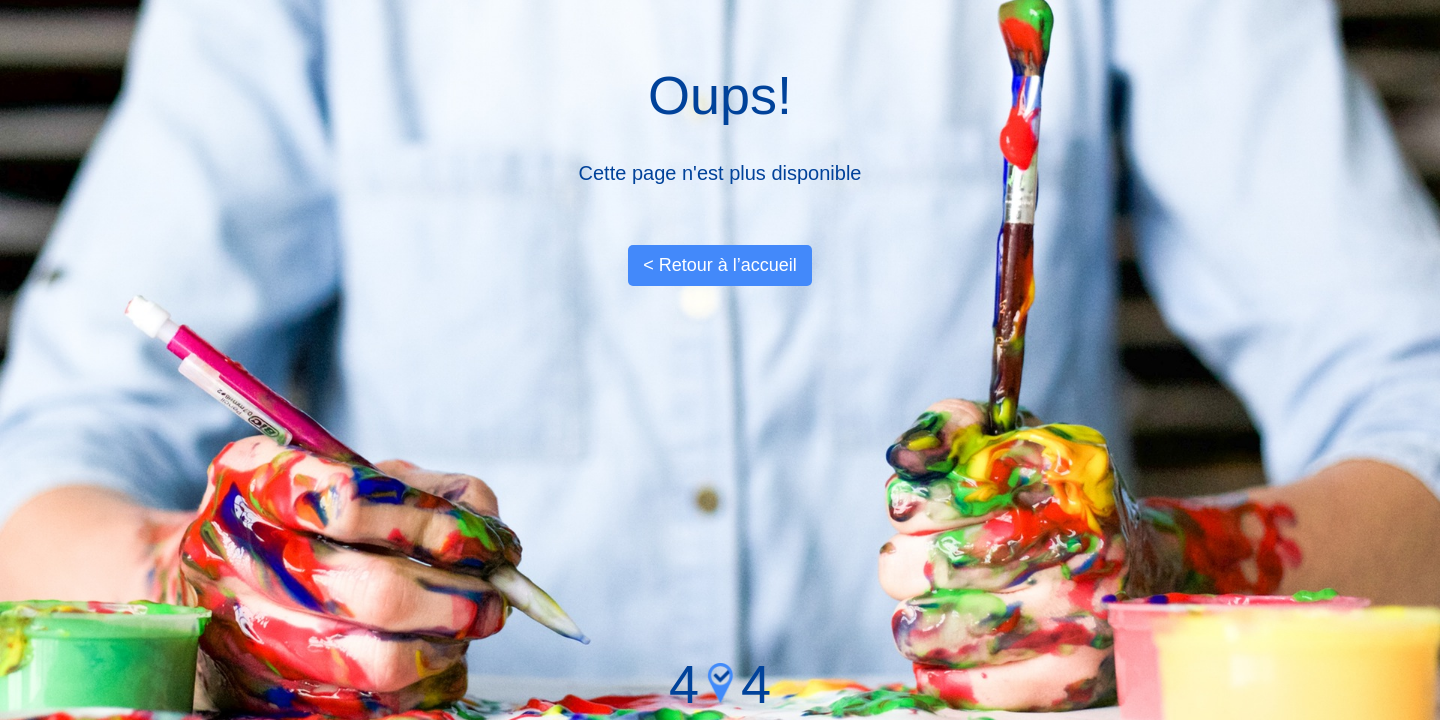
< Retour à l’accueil (720, 265)
